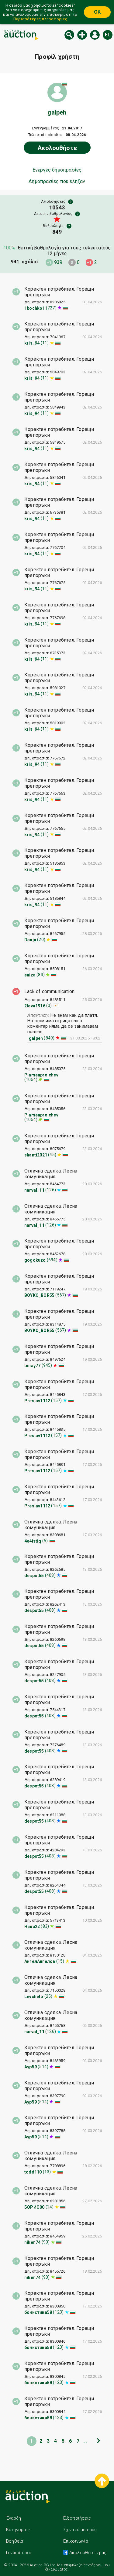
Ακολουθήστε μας (87, 2552)
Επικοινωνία (75, 2541)
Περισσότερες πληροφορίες (40, 19)
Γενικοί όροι (18, 2552)
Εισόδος (95, 35)
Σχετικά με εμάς (80, 2529)
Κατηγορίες (18, 2529)
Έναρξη (13, 2518)
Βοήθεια (14, 2541)
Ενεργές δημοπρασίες (57, 170)
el (107, 35)
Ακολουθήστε (57, 148)
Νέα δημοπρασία (82, 35)
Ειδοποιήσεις (77, 2518)
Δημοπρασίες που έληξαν (57, 181)
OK (97, 12)
